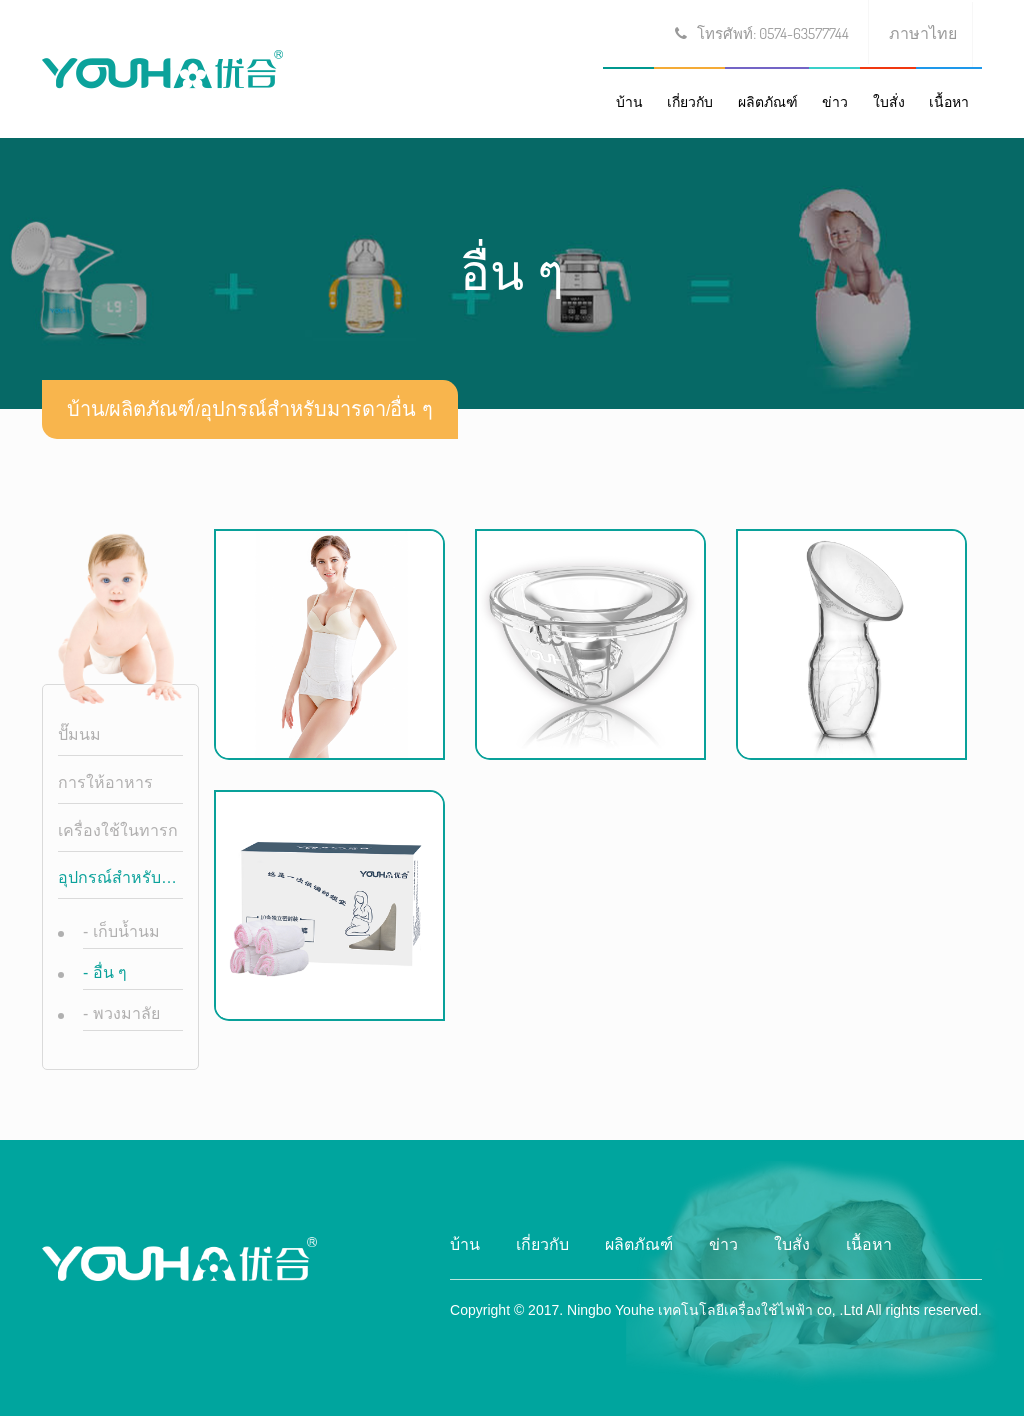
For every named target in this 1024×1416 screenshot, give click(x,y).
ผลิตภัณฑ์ (768, 102)
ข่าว (835, 102)
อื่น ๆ (411, 409)
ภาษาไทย (923, 33)
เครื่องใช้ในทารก (118, 830)
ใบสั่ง (889, 102)
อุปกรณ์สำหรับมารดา (293, 409)
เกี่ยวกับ (690, 102)
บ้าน (629, 102)
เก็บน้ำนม (121, 931)
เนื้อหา (949, 102)
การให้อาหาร (105, 782)
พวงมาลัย (121, 1013)
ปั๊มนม (79, 734)
